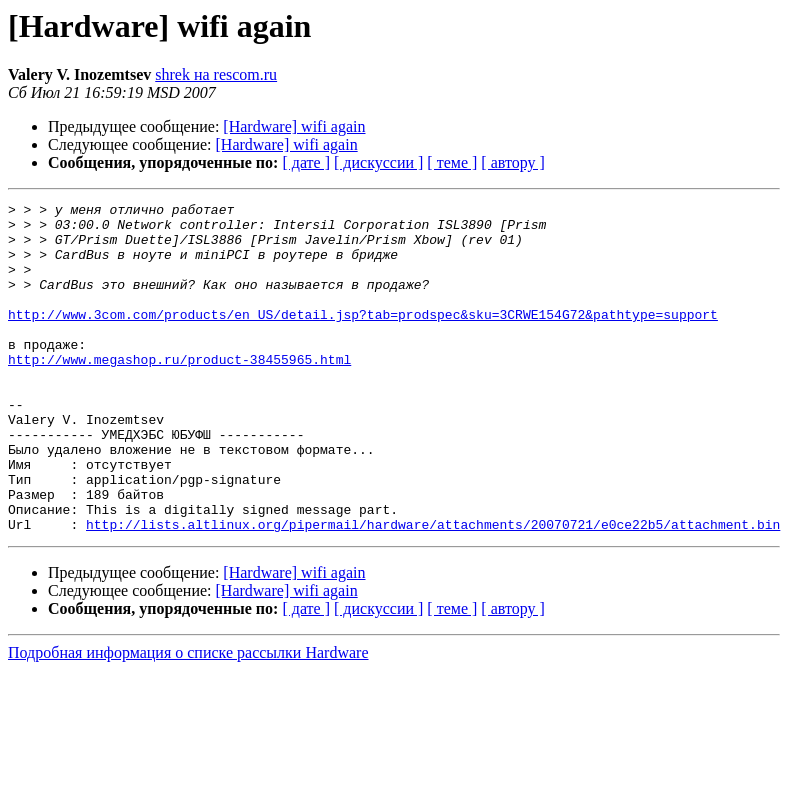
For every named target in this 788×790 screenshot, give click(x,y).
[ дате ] (306, 162)
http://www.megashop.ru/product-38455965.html (179, 392)
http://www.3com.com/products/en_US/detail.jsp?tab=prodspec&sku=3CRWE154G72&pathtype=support (363, 338)
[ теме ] (452, 162)
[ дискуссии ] (378, 162)
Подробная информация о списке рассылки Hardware (188, 718)
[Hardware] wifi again (294, 126)
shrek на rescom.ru (216, 74)
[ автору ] (512, 162)
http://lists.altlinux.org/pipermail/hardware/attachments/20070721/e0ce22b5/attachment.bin (433, 590)
